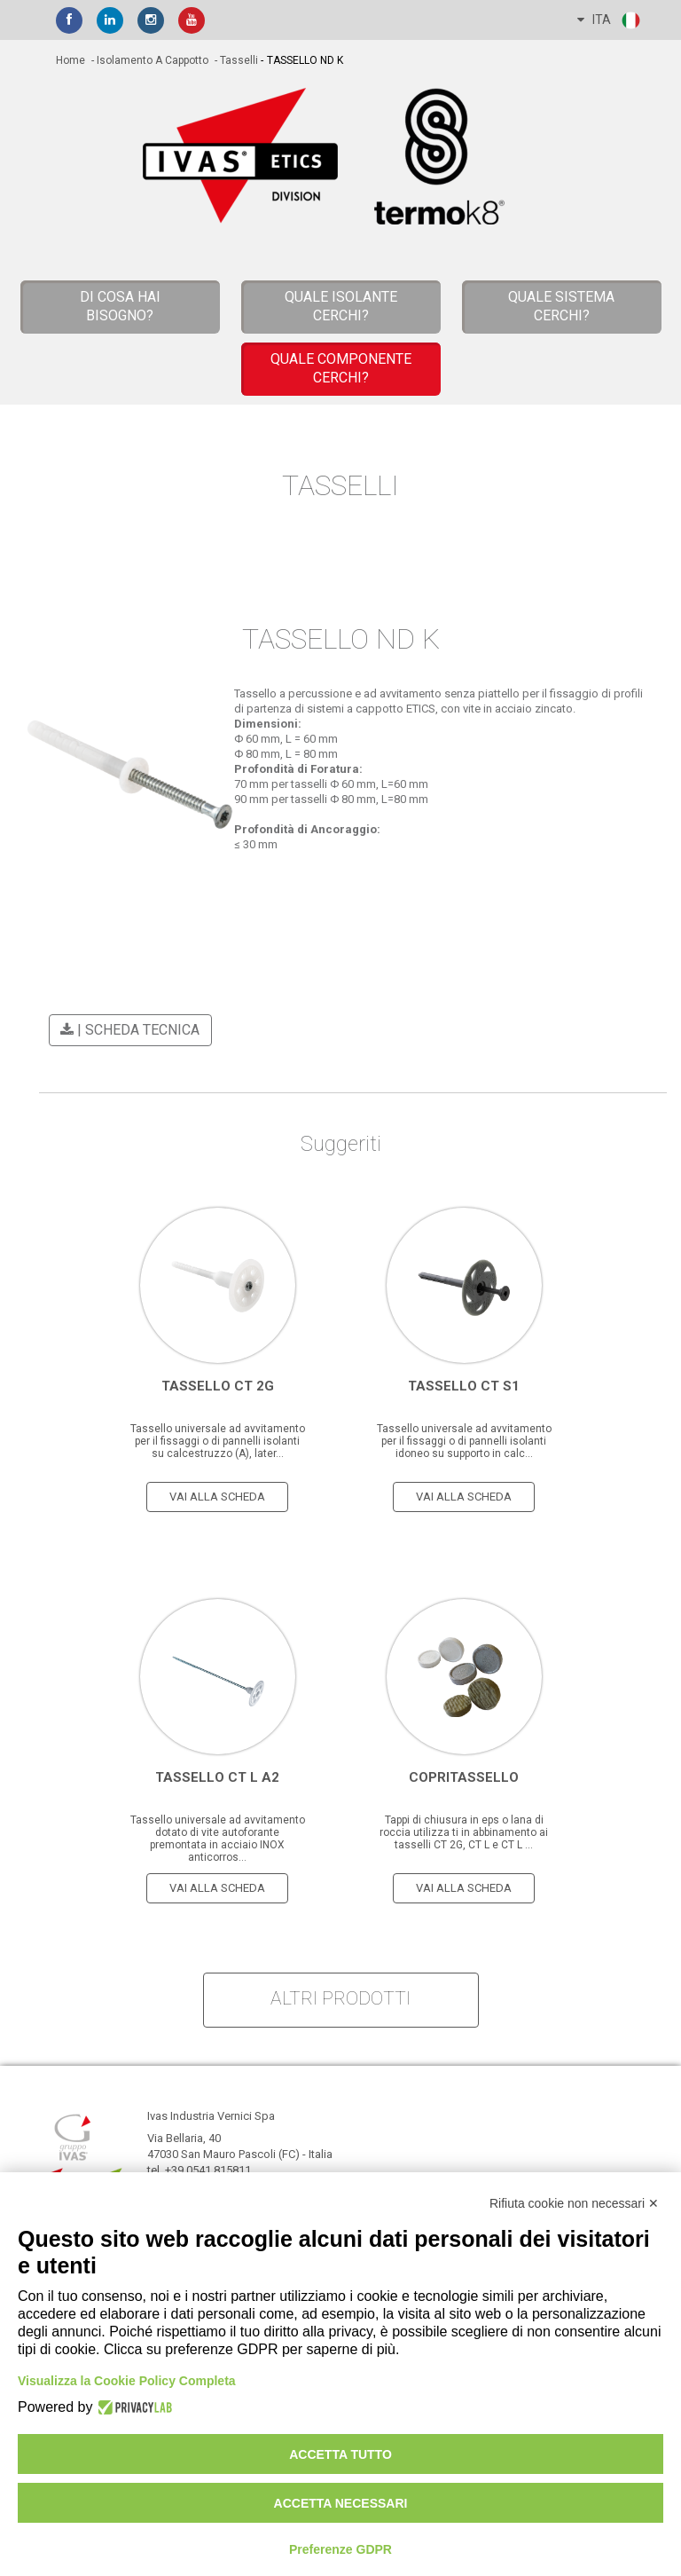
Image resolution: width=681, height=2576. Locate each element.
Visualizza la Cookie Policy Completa (127, 2381)
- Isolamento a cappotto (148, 60)
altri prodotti (340, 1998)
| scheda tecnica (127, 1029)
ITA (609, 20)
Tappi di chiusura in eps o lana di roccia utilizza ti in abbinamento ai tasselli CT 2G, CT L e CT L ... (464, 1832)
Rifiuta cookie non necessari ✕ (574, 2203)
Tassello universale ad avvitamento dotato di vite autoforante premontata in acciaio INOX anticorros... (217, 1838)
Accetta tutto (340, 2454)
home (70, 60)
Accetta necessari (341, 2503)
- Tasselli (235, 60)
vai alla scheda (217, 1496)
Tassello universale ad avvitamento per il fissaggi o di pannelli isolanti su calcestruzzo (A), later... (217, 1441)
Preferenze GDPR (340, 2549)
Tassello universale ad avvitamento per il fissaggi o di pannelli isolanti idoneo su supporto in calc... (464, 1441)
